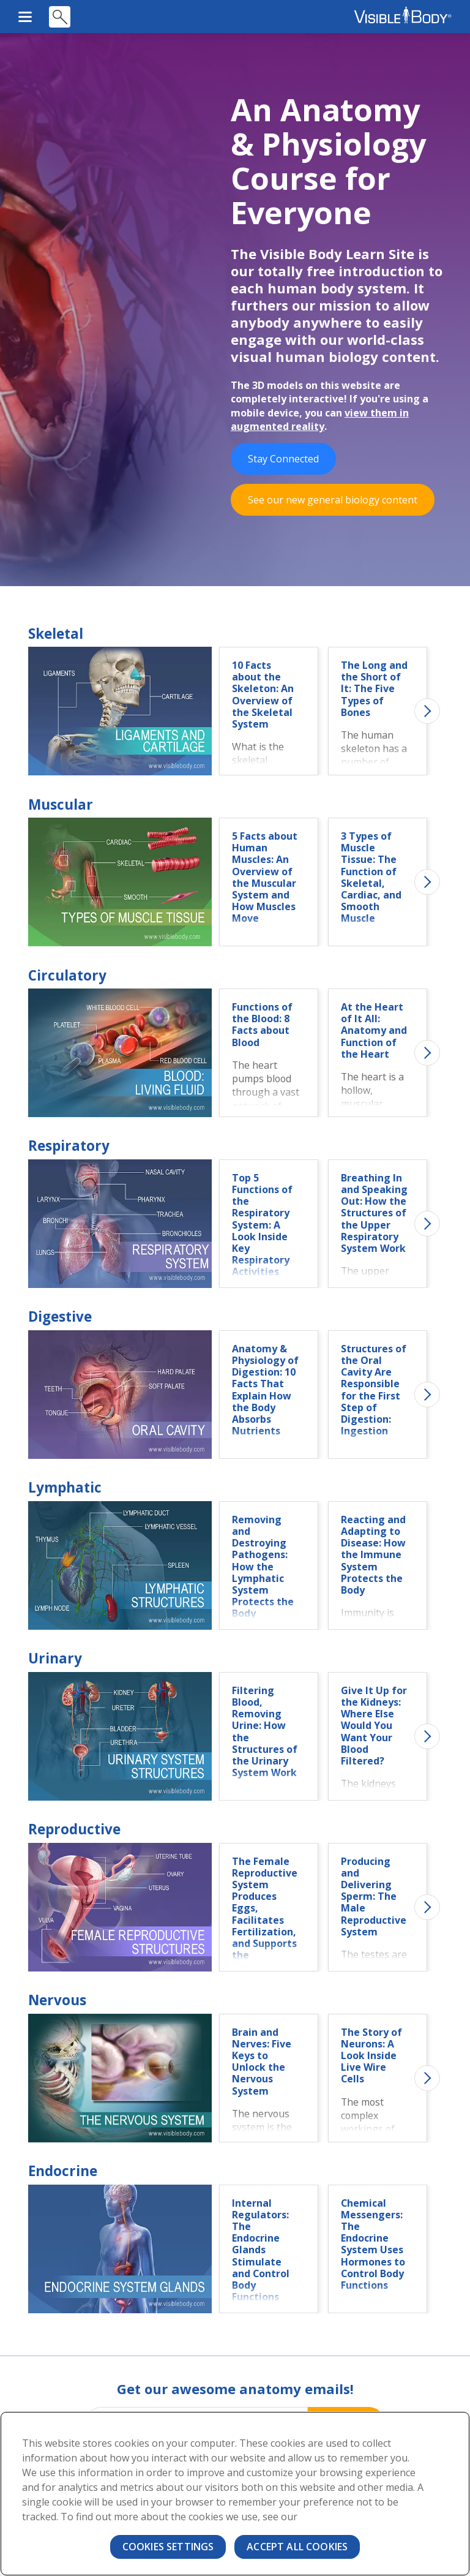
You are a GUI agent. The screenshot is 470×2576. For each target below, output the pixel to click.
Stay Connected (283, 460)
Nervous (57, 2001)
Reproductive (74, 1830)
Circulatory (67, 976)
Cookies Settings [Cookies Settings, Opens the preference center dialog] (168, 2546)
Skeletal (55, 634)
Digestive (60, 1317)
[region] (235, 2493)
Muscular (60, 805)
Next (427, 712)
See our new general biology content (332, 501)
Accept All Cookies (297, 2546)
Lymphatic (65, 1488)
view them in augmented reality (320, 420)
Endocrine (62, 2172)
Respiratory (69, 1146)
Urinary (55, 1659)
